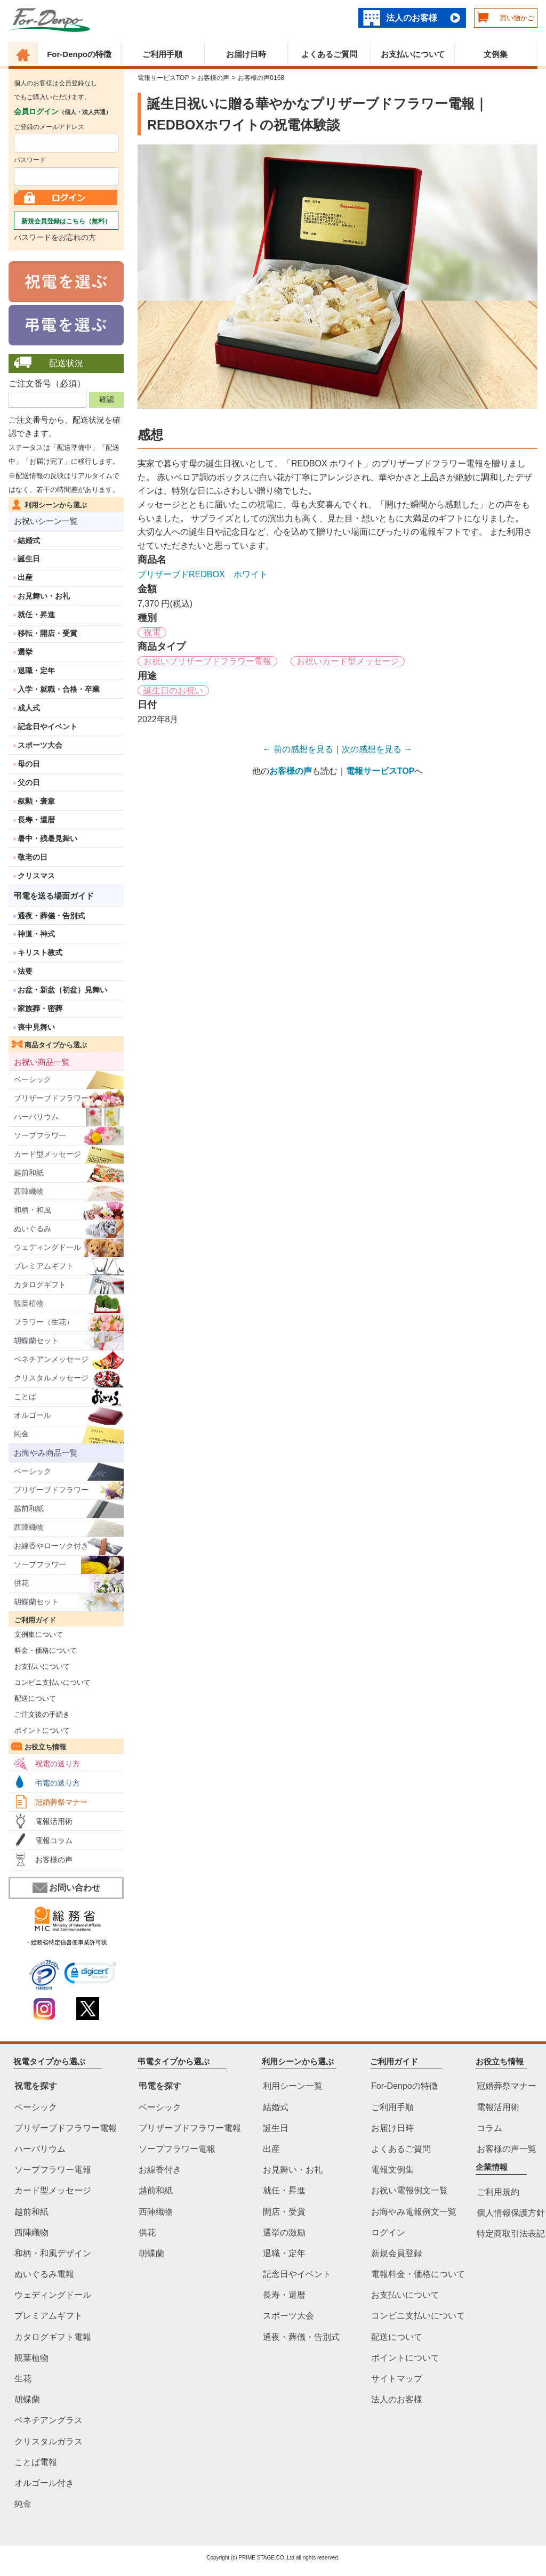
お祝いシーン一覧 (46, 521)
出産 (25, 577)
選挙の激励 (284, 2232)
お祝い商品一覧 (42, 1062)
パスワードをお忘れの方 (55, 237)
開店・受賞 (284, 2211)
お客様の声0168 (261, 78)
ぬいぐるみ (32, 1228)
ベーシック (32, 1079)
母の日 (29, 764)
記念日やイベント (47, 726)
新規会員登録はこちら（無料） (66, 221)
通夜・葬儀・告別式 (51, 915)
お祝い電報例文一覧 (409, 2190)
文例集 (496, 54)
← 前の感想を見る (298, 749)
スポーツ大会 (40, 745)
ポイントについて (39, 1730)
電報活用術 (54, 1821)
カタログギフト (40, 1284)
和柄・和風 (32, 1210)
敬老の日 (32, 857)
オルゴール (32, 1415)
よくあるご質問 (329, 54)
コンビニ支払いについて (50, 1682)
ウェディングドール (47, 1247)
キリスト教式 (40, 952)
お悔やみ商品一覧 (46, 1452)
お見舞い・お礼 (44, 596)
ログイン (388, 2232)
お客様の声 (54, 1859)
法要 (25, 971)
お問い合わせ (66, 1888)
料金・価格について (43, 1650)
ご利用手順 (162, 54)
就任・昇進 (36, 614)
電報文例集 (392, 2169)
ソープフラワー (40, 1135)
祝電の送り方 (57, 1763)
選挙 (25, 652)
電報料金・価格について (418, 2274)
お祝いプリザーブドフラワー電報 (207, 661)
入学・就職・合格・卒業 (59, 689)
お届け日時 (246, 54)
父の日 (29, 782)
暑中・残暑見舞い (47, 838)
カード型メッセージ (47, 1154)
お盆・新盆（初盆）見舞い (62, 990)
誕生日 (29, 558)
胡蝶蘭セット (36, 1340)
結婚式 (29, 540)
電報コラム (54, 1840)
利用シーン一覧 (293, 2086)
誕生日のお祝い (173, 690)
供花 (21, 1583)
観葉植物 (29, 1303)
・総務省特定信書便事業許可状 (66, 1942)
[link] (90, 1974)
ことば (25, 1396)
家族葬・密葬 (40, 1008)
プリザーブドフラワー (51, 1098)
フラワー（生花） (44, 1322)
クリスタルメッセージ (51, 1378)
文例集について (36, 1634)
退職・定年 (36, 670)
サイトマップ (396, 2378)
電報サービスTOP (163, 78)
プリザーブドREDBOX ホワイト (203, 574)
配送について (32, 1698)
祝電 (151, 632)
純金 (21, 1434)
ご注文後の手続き (39, 1714)
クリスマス (36, 875)
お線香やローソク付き (51, 1545)
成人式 (29, 708)
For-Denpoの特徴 (79, 54)
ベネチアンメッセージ (51, 1359)
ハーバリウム (36, 1116)
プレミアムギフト (44, 1266)
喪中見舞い (36, 1027)
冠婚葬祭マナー (61, 1802)
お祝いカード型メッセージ (347, 661)
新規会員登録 (396, 2253)
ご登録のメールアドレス (49, 127)
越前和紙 (29, 1172)
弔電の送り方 (57, 1783)
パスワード (30, 160)
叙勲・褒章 (36, 801)
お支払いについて (413, 54)
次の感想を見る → (377, 749)
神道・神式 (36, 934)
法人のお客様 (411, 17)
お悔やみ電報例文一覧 (413, 2211)
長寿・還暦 (36, 819)
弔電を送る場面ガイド (54, 895)
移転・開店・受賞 (47, 633)
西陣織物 (29, 1191)
